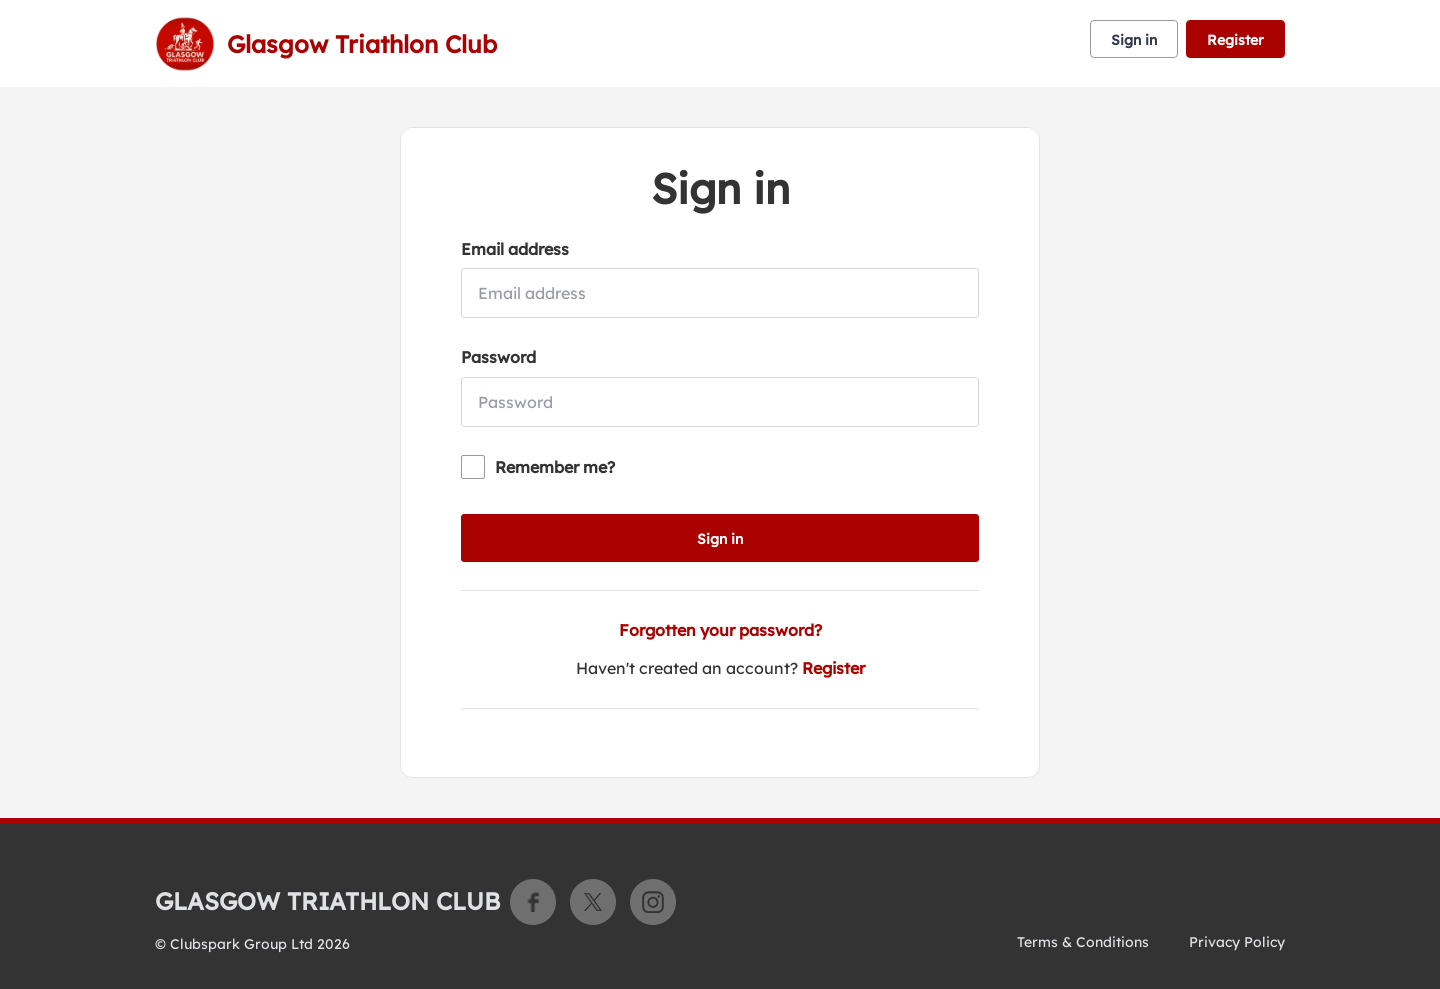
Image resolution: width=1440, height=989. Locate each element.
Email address (515, 249)
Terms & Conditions (1083, 942)
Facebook (533, 902)
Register (1235, 40)
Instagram (653, 902)
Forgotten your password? (720, 630)
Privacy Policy (1237, 942)
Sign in (1134, 40)
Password (498, 357)
